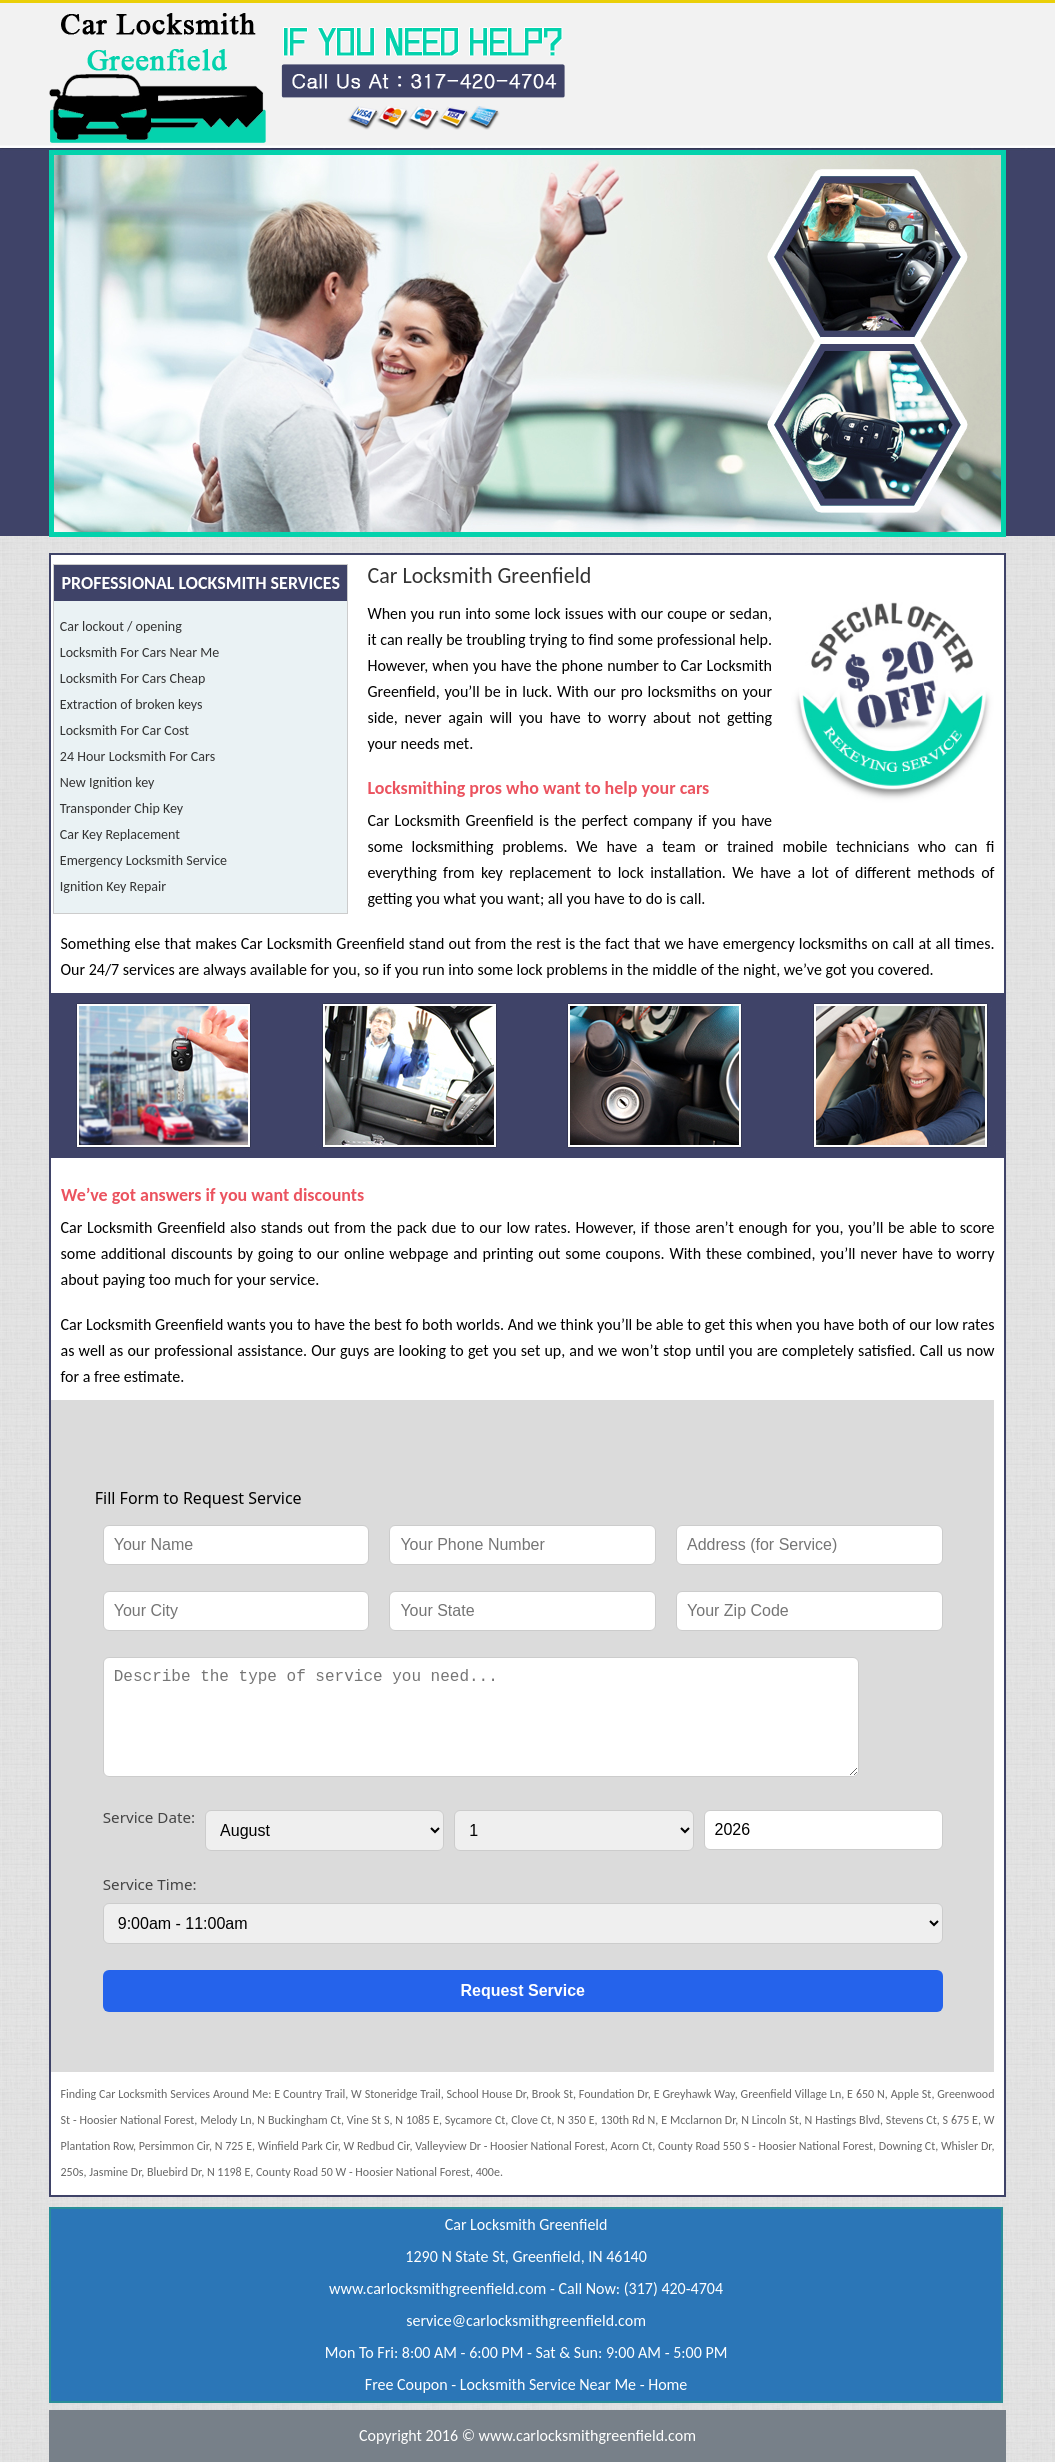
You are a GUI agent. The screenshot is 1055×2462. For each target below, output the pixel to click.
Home (667, 2384)
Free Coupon (406, 2384)
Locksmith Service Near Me (548, 2384)
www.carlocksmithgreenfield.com (437, 2288)
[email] (526, 2320)
